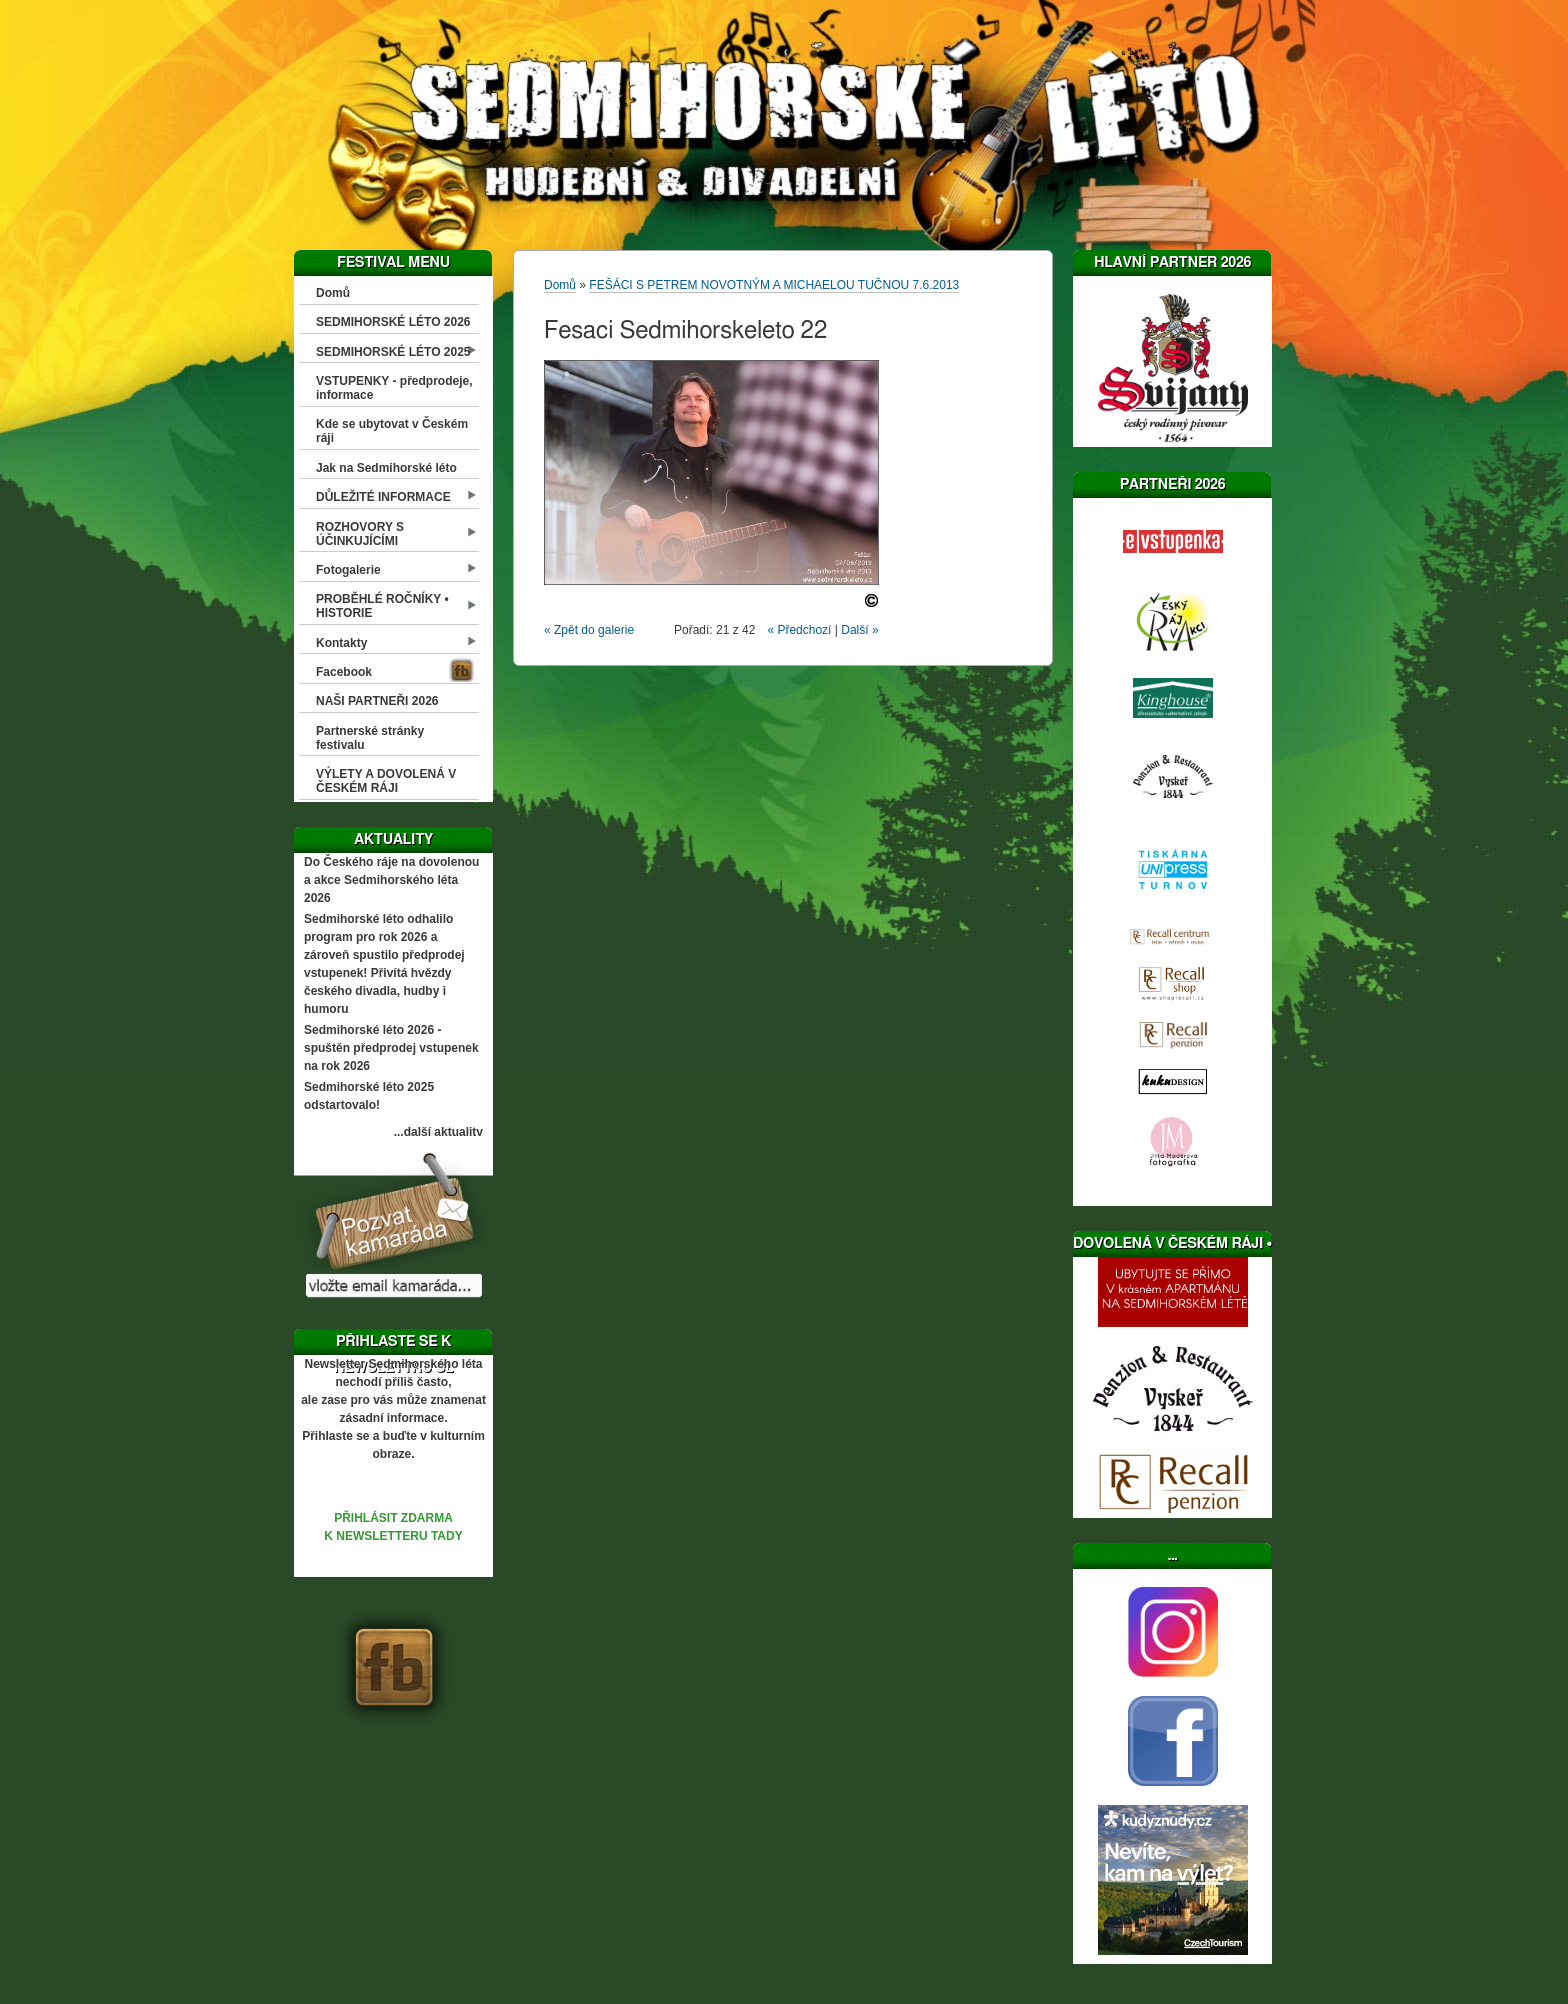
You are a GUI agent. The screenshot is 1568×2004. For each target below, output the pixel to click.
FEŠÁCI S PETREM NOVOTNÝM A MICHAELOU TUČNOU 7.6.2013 (774, 285)
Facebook (344, 672)
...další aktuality (438, 1132)
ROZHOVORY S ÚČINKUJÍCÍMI (360, 534)
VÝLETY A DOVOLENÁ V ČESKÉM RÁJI (386, 781)
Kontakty (341, 643)
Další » (859, 630)
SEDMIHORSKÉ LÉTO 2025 (393, 352)
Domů (333, 293)
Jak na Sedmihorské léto (386, 468)
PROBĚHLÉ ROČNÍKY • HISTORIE (382, 606)
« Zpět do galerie (589, 630)
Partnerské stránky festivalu (370, 738)
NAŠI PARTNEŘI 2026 (377, 701)
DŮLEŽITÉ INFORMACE (383, 497)
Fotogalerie (348, 570)
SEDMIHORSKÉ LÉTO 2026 (393, 322)
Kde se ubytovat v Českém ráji (392, 431)
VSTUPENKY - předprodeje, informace (394, 388)
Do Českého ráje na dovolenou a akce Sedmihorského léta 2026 (391, 880)
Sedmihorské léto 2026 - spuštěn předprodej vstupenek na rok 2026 (391, 1048)
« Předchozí (799, 630)
